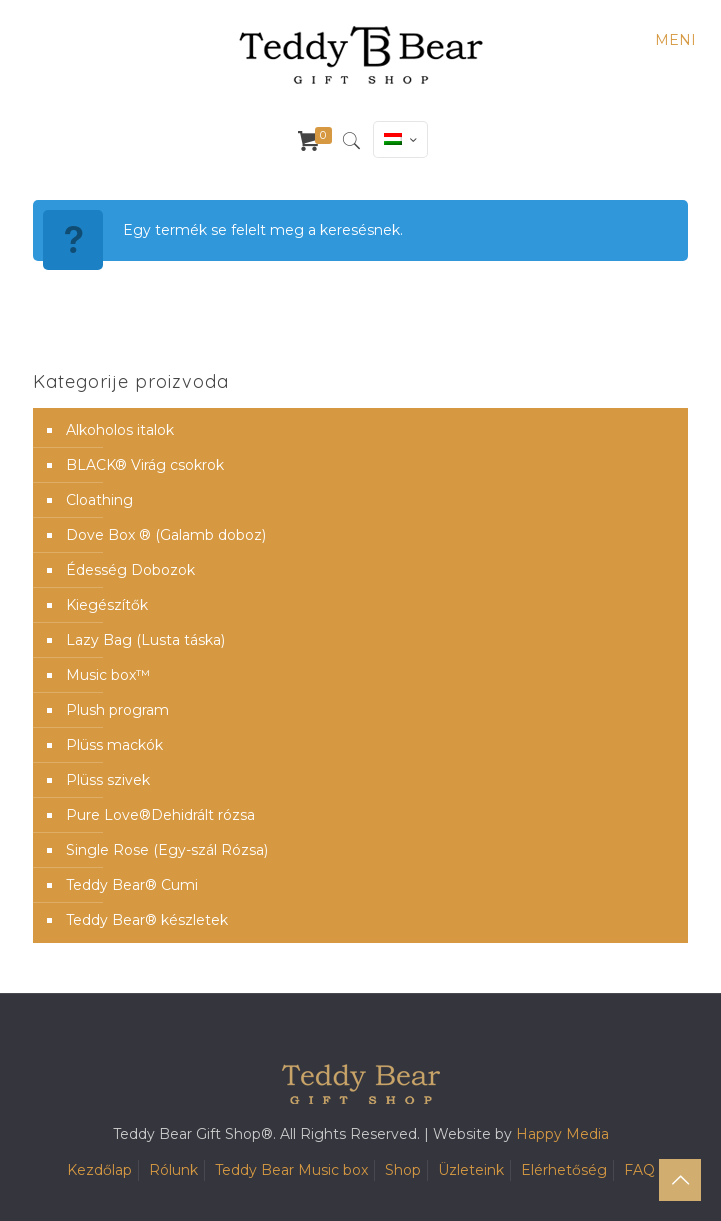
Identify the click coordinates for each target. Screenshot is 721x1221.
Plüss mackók (114, 745)
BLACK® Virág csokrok (145, 465)
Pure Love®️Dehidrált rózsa (160, 815)
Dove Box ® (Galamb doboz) (166, 535)
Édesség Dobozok (130, 570)
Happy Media (562, 1134)
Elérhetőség (564, 1170)
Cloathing (99, 500)
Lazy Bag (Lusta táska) (145, 640)
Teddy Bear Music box (291, 1170)
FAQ (639, 1170)
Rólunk (173, 1170)
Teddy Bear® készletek (147, 920)
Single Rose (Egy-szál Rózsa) (167, 850)
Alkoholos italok (120, 430)
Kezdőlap (99, 1170)
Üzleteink (471, 1170)
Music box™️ (108, 675)
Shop (403, 1170)
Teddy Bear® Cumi (132, 885)
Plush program (117, 710)
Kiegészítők (107, 605)
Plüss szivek (108, 780)
